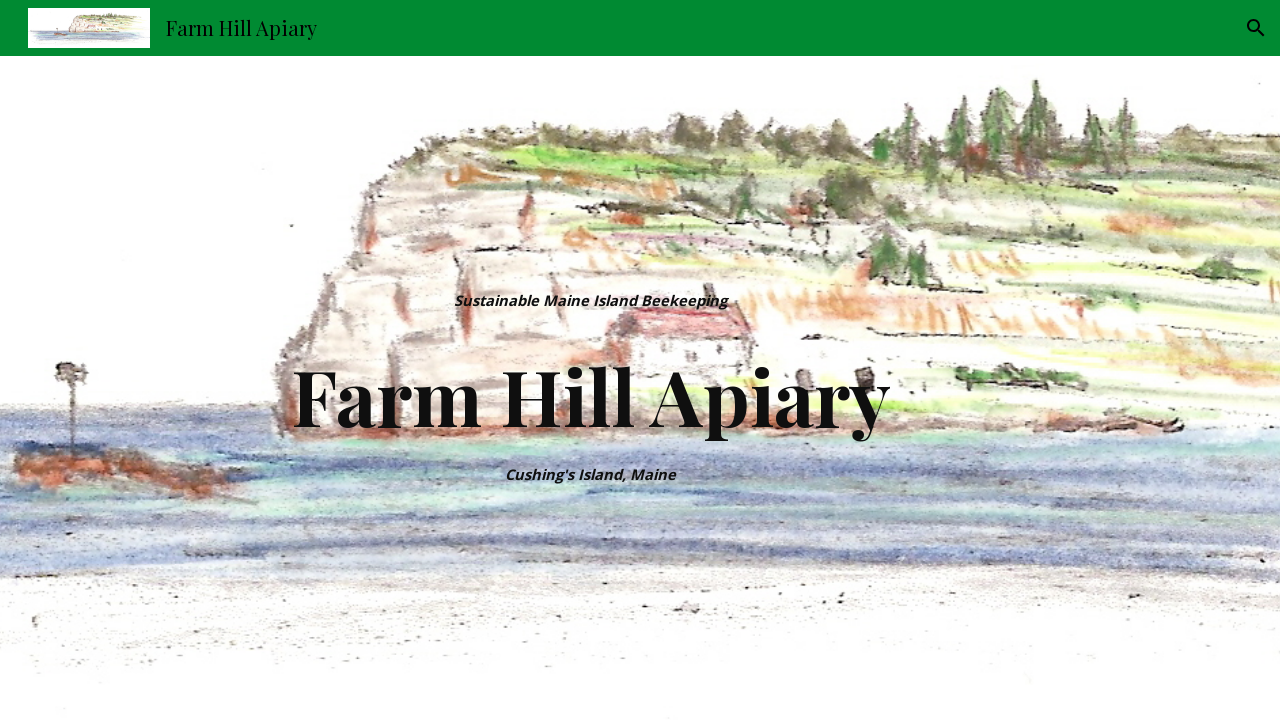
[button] (1256, 28)
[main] (591, 300)
